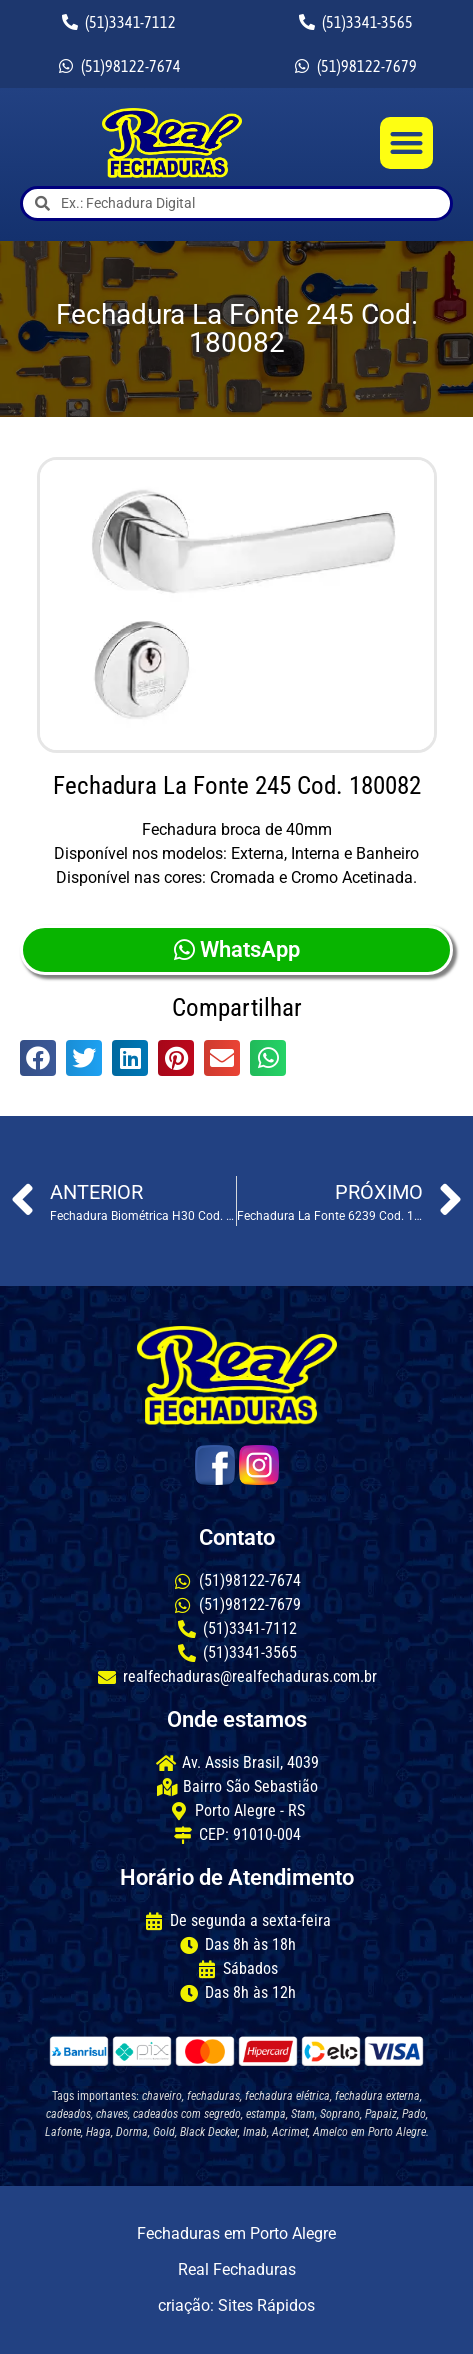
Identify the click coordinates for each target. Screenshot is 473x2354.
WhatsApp (237, 949)
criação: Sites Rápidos (236, 2305)
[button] (406, 143)
